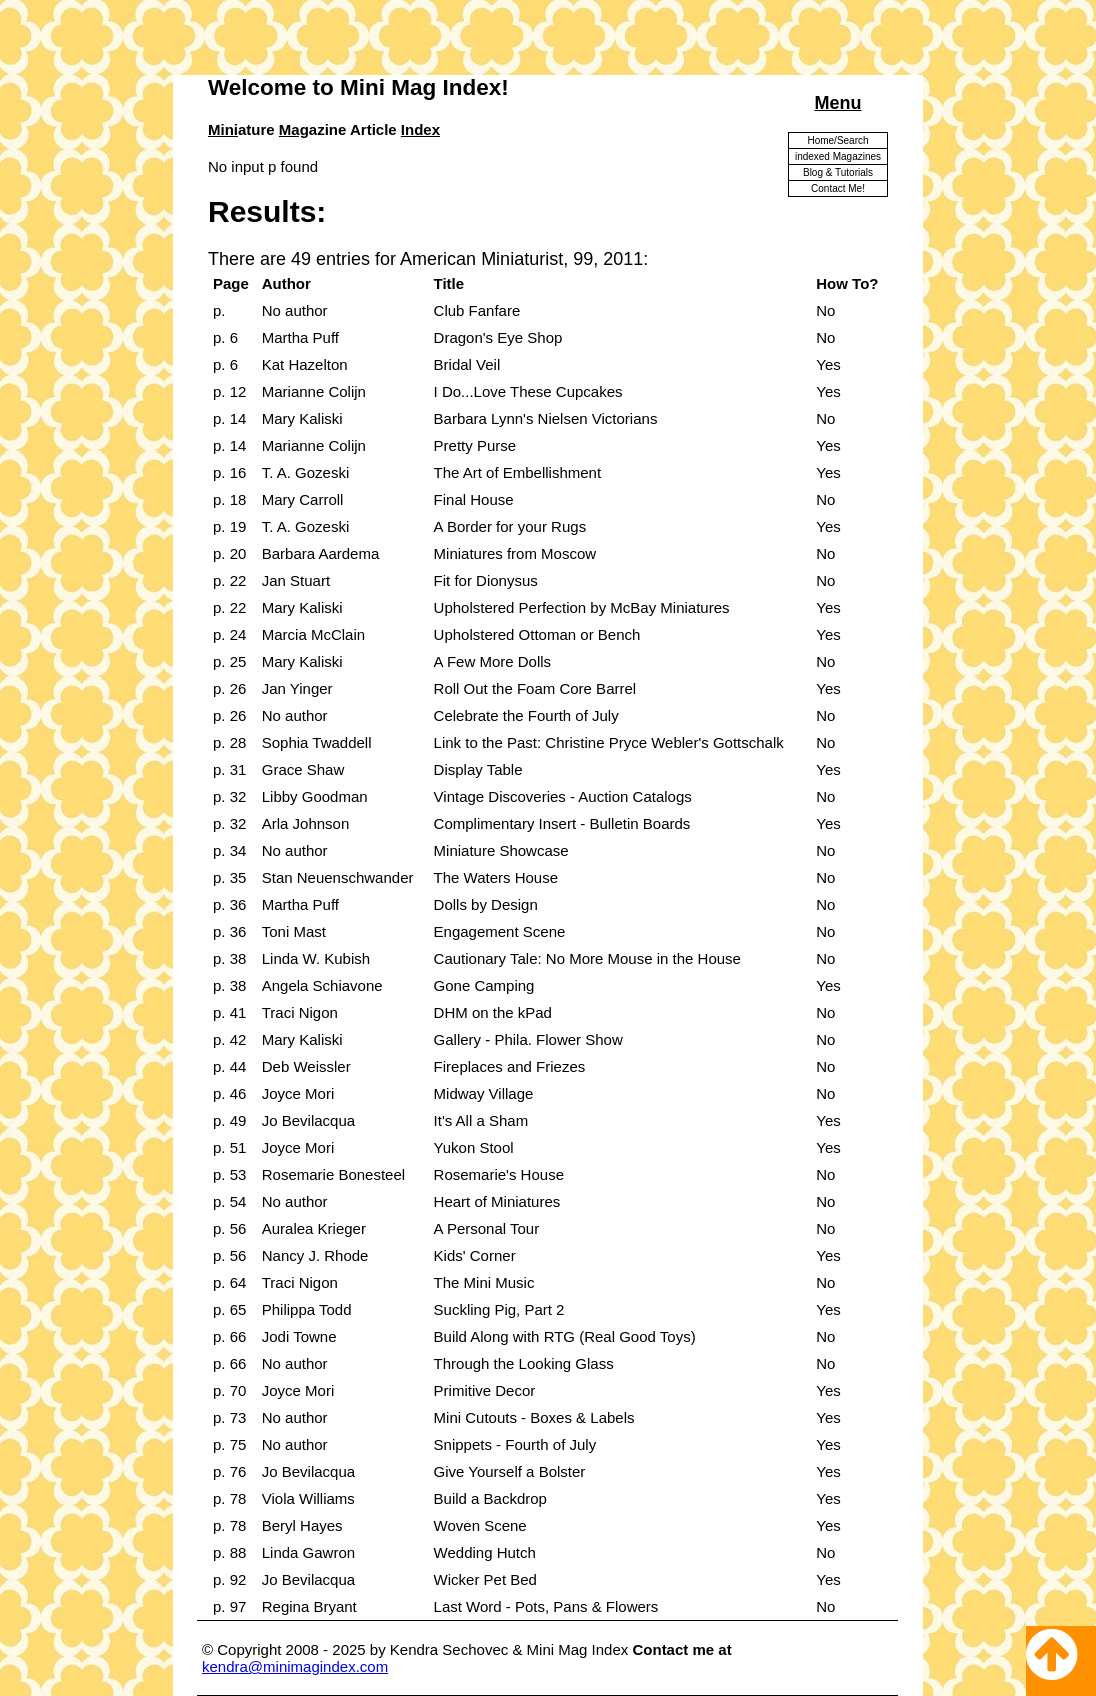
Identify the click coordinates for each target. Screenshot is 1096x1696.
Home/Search (837, 140)
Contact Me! (838, 188)
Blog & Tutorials (838, 172)
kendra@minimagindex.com (295, 1666)
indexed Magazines (838, 156)
